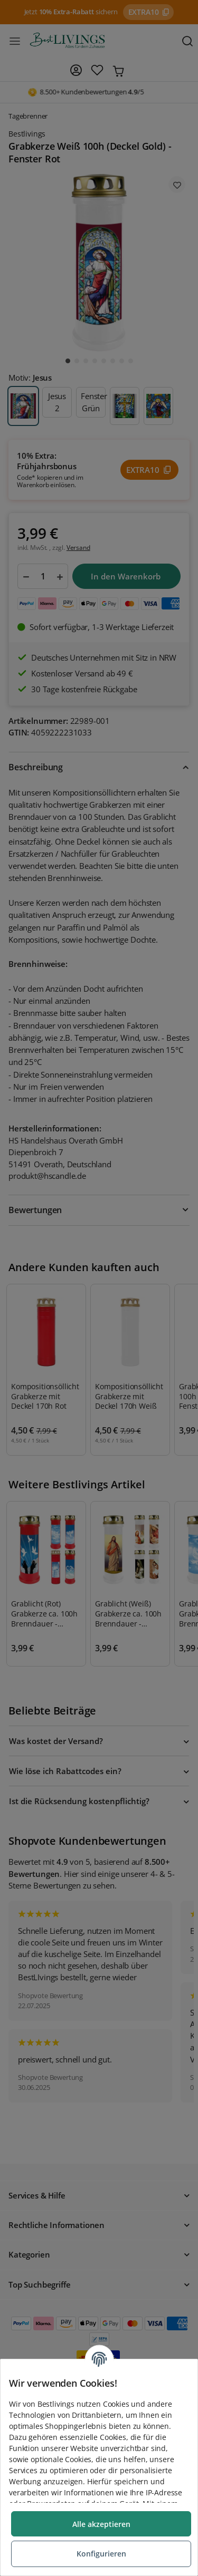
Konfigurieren (101, 2554)
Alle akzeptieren (101, 2524)
